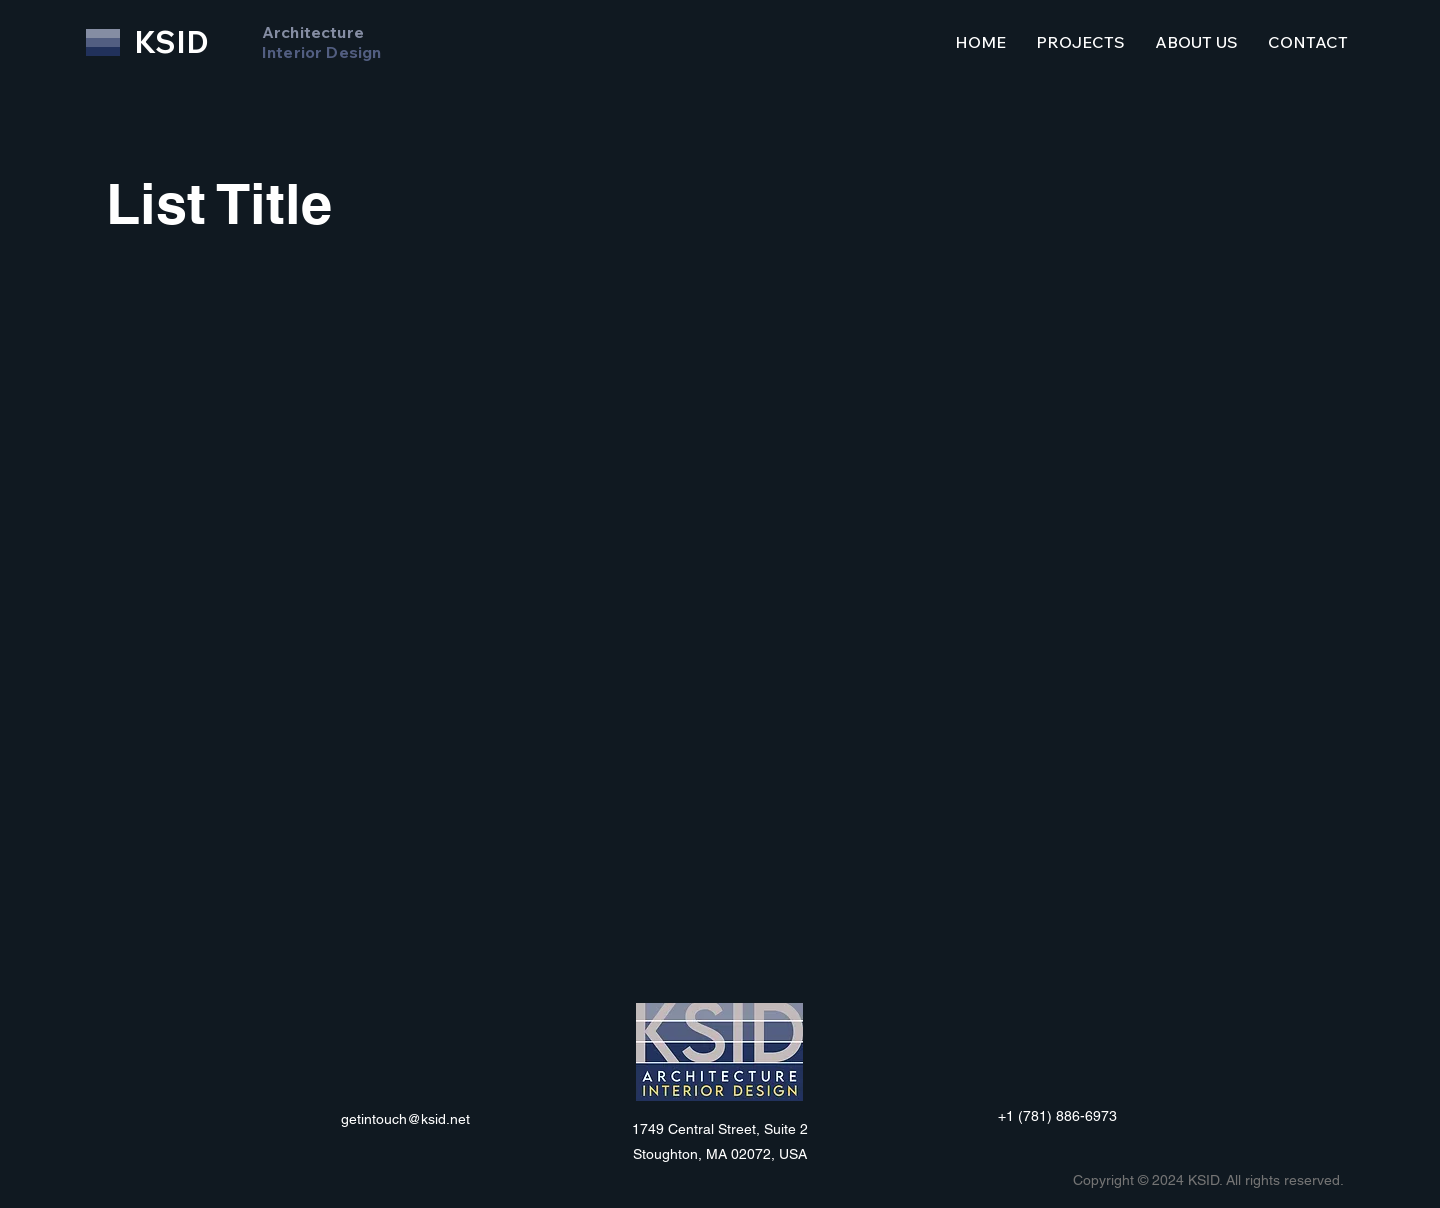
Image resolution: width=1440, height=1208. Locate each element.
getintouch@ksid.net (405, 1119)
